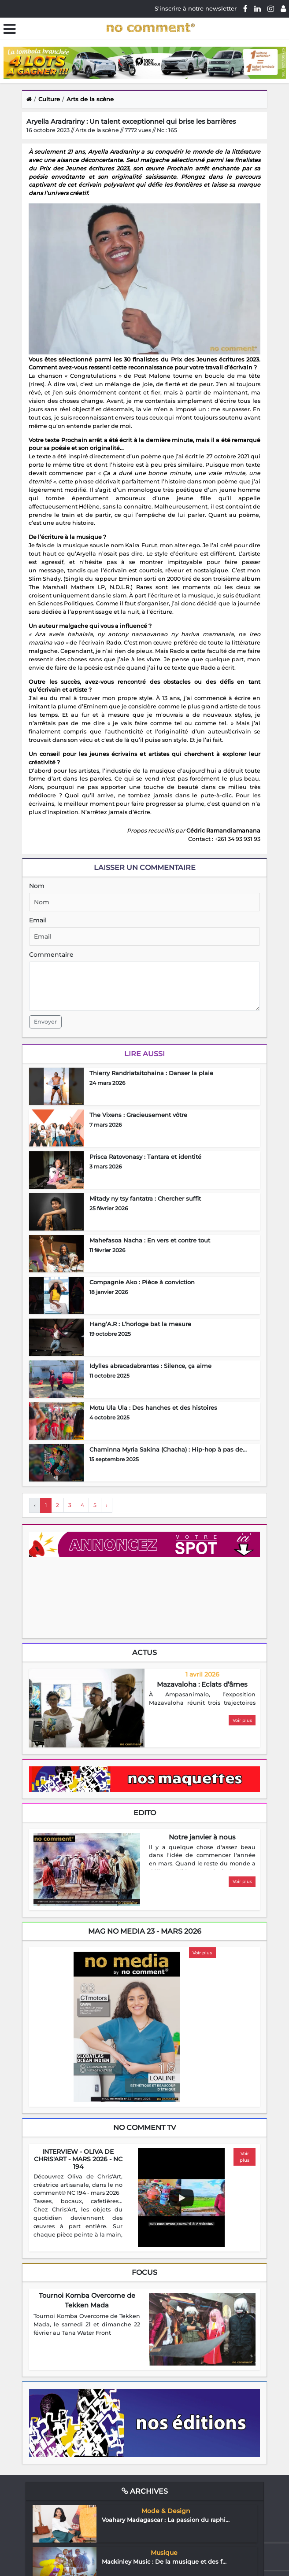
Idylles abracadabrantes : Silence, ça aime (150, 1365)
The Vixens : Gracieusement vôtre (138, 1114)
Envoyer (45, 1021)
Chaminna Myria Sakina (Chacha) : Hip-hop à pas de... (168, 1449)
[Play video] (181, 2197)
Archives (145, 2491)
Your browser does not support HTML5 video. (95, 1597)
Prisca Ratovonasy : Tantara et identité (145, 1156)
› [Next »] (106, 1505)
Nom (36, 886)
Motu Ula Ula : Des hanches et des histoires (153, 1407)
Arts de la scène (90, 99)
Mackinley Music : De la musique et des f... (164, 2561)
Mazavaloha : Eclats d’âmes (202, 1684)
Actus (144, 1652)
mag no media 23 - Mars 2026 (144, 1931)
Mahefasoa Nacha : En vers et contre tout (149, 1240)
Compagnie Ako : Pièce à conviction (142, 1282)
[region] (202, 1699)
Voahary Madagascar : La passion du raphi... (166, 2519)
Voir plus (242, 1720)
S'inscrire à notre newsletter (196, 8)
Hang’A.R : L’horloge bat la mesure (140, 1323)
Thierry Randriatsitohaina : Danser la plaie (151, 1072)
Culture (49, 99)
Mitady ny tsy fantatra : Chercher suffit (145, 1198)
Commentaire (51, 954)
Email (38, 920)
